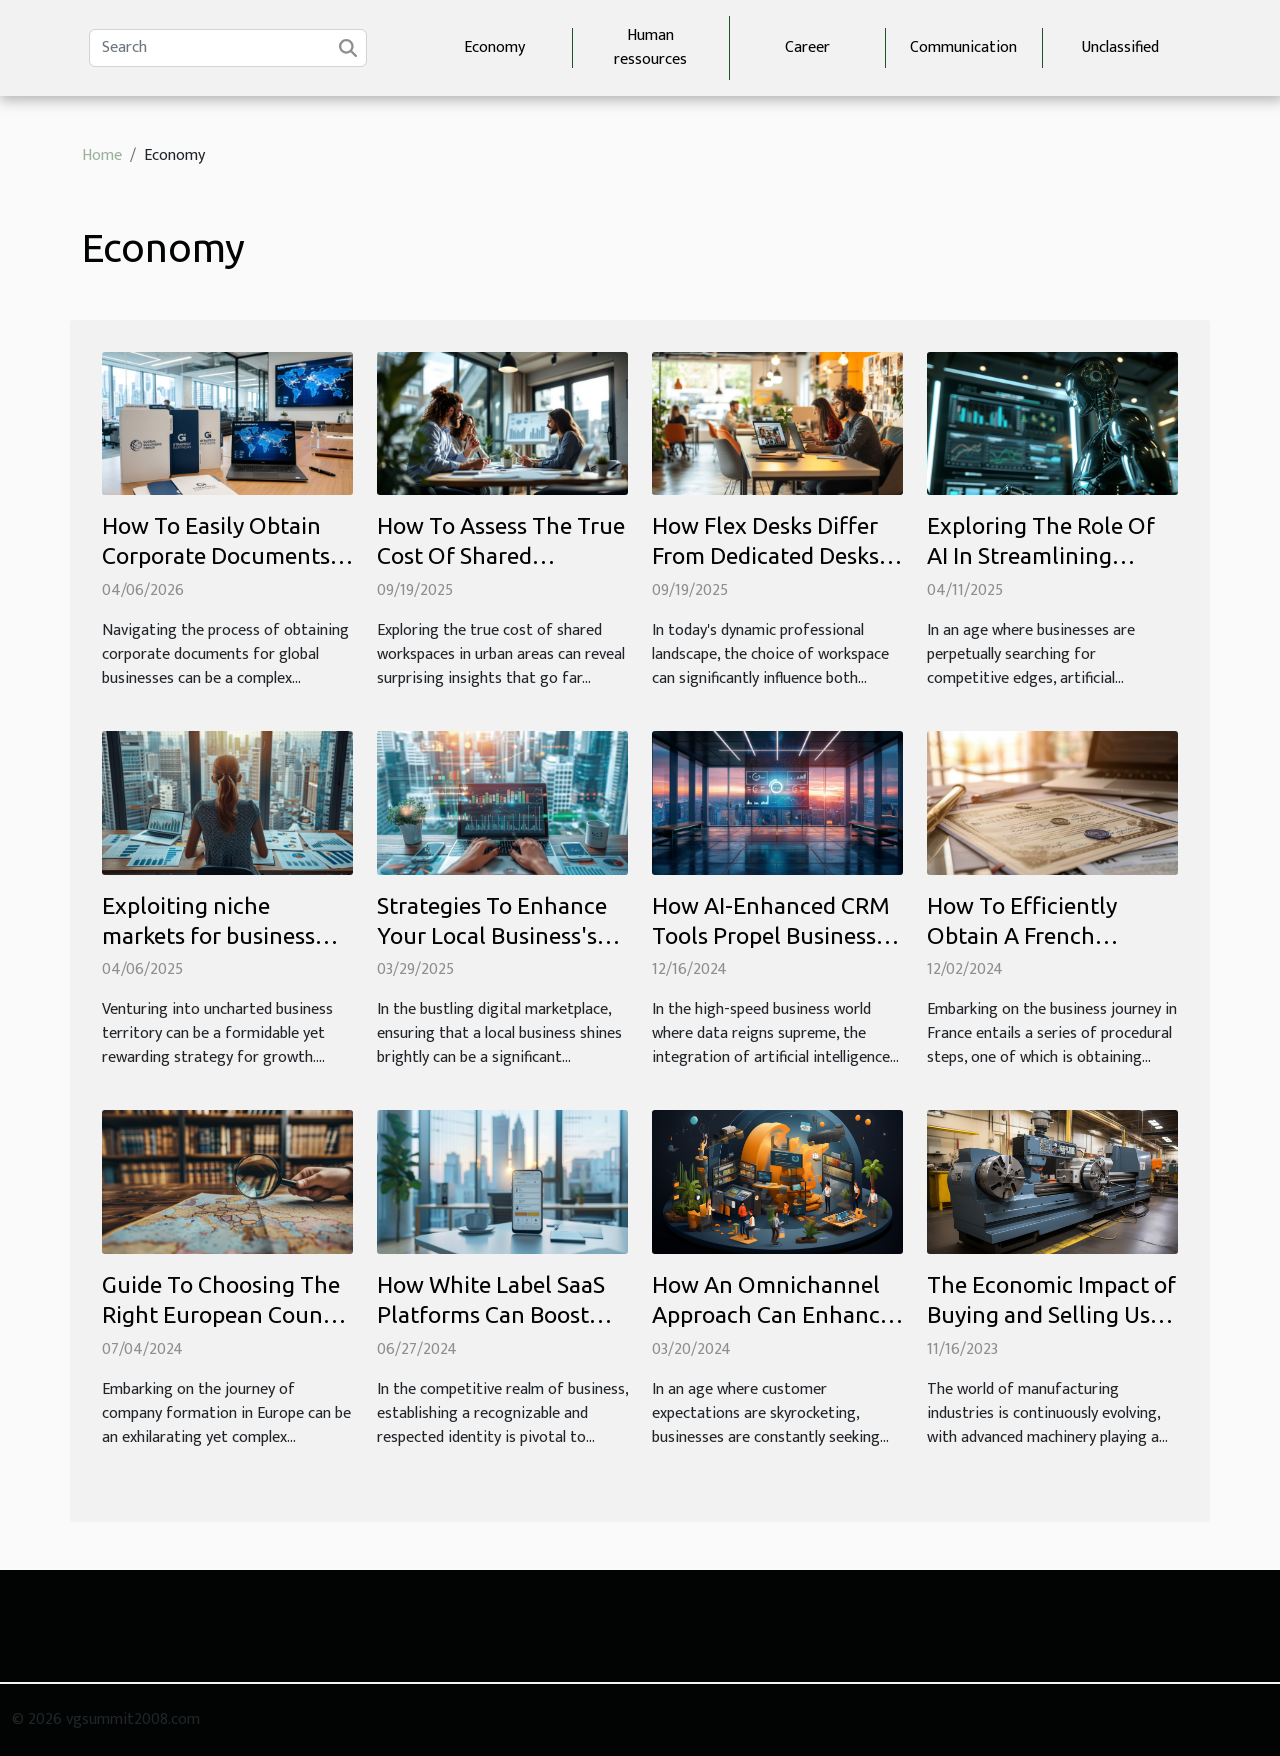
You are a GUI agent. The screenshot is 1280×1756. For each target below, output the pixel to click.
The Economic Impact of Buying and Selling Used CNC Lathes (1051, 1314)
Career (807, 47)
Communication (963, 47)
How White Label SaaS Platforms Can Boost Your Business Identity (491, 1314)
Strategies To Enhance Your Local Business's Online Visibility (492, 935)
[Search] (228, 48)
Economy (494, 47)
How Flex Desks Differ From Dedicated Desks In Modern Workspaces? (773, 555)
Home (102, 155)
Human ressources (650, 47)
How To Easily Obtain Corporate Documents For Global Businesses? (218, 555)
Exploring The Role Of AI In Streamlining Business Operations (1041, 555)
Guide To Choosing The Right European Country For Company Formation (227, 1314)
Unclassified (1120, 47)
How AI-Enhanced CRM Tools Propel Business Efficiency (771, 935)
